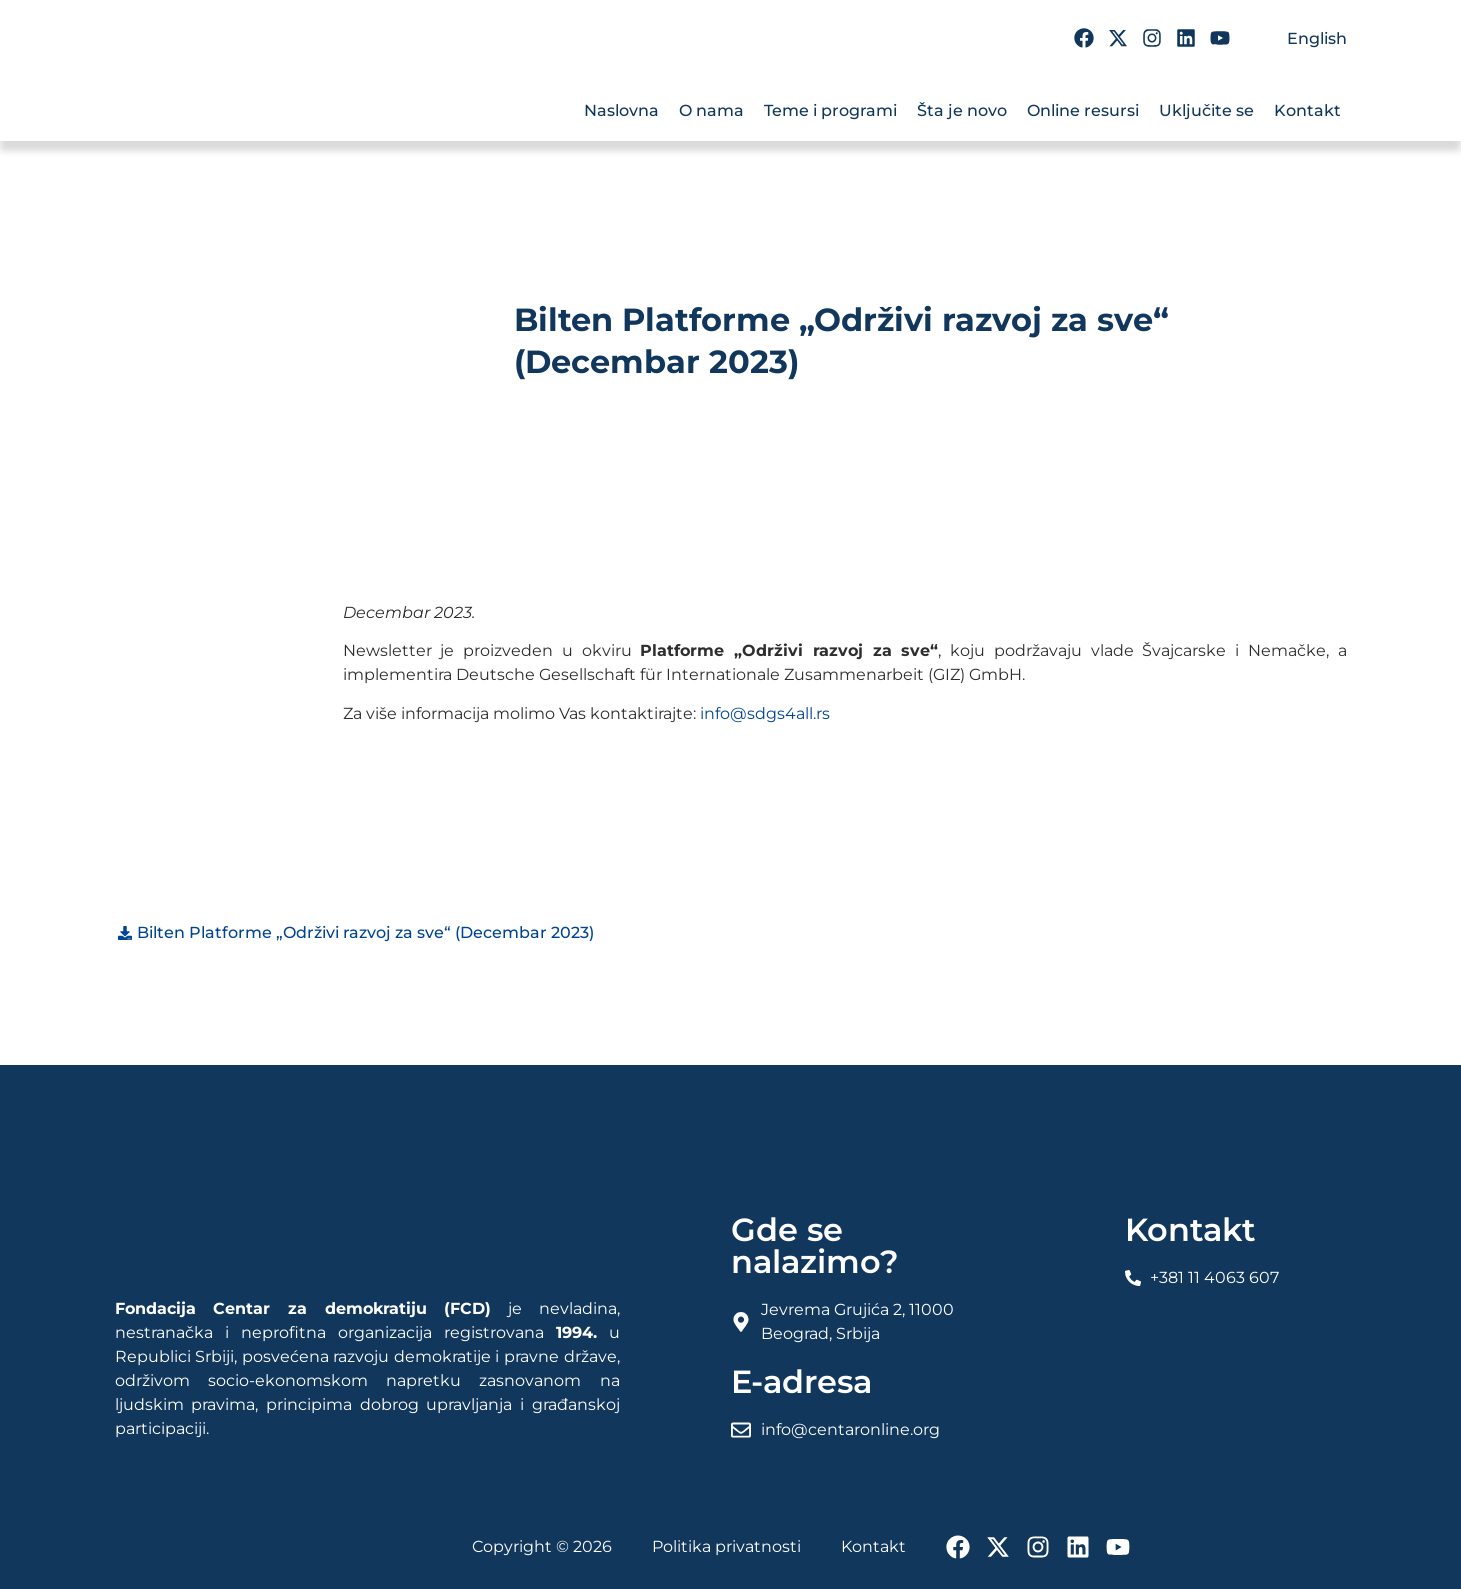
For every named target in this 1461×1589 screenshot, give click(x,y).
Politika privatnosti (726, 1546)
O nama (711, 110)
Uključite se (1206, 110)
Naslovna (621, 110)
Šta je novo (962, 110)
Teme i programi (830, 110)
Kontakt (1307, 110)
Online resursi (1083, 110)
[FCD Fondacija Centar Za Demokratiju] (235, 98)
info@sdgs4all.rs (765, 713)
